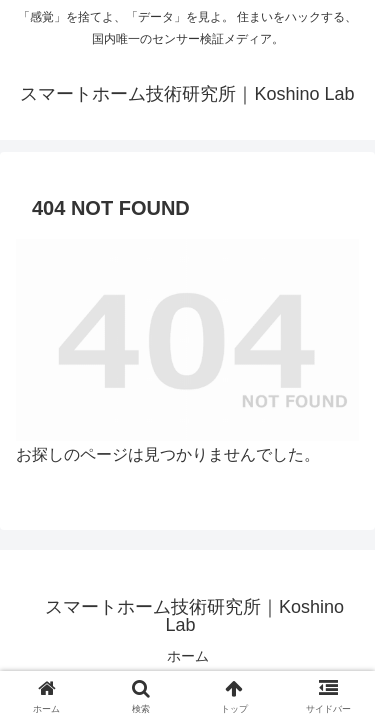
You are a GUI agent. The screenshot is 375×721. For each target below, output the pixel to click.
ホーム (188, 656)
